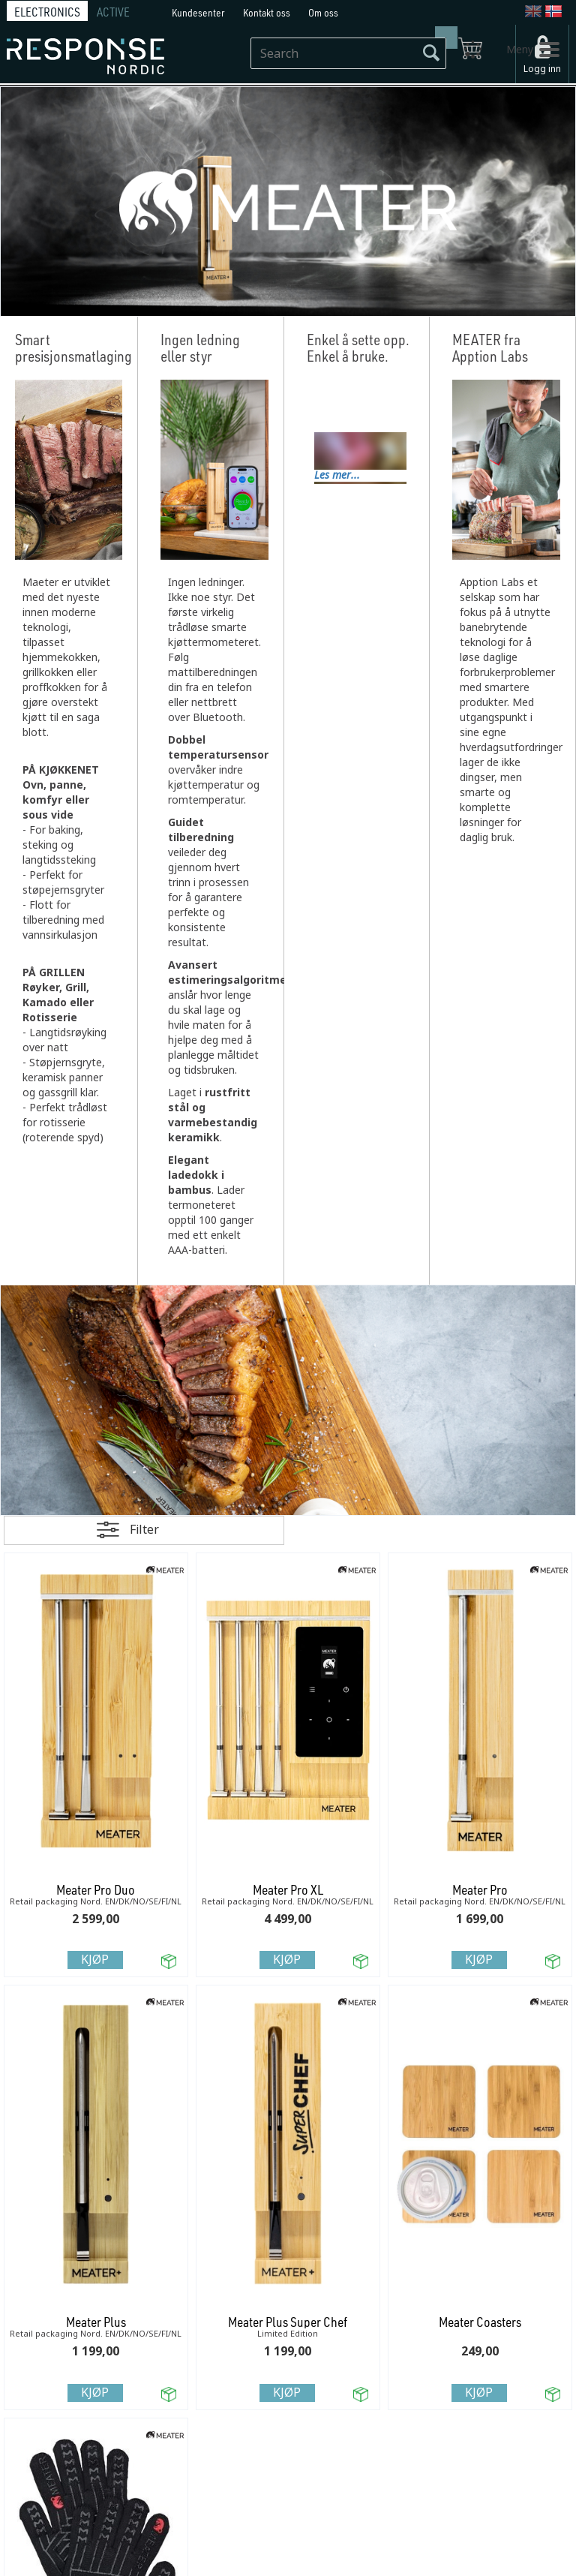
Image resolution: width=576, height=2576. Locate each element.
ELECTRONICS (47, 12)
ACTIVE (113, 12)
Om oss (323, 12)
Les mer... (337, 474)
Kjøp (95, 1959)
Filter (144, 1529)
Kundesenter (198, 12)
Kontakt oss (266, 12)
